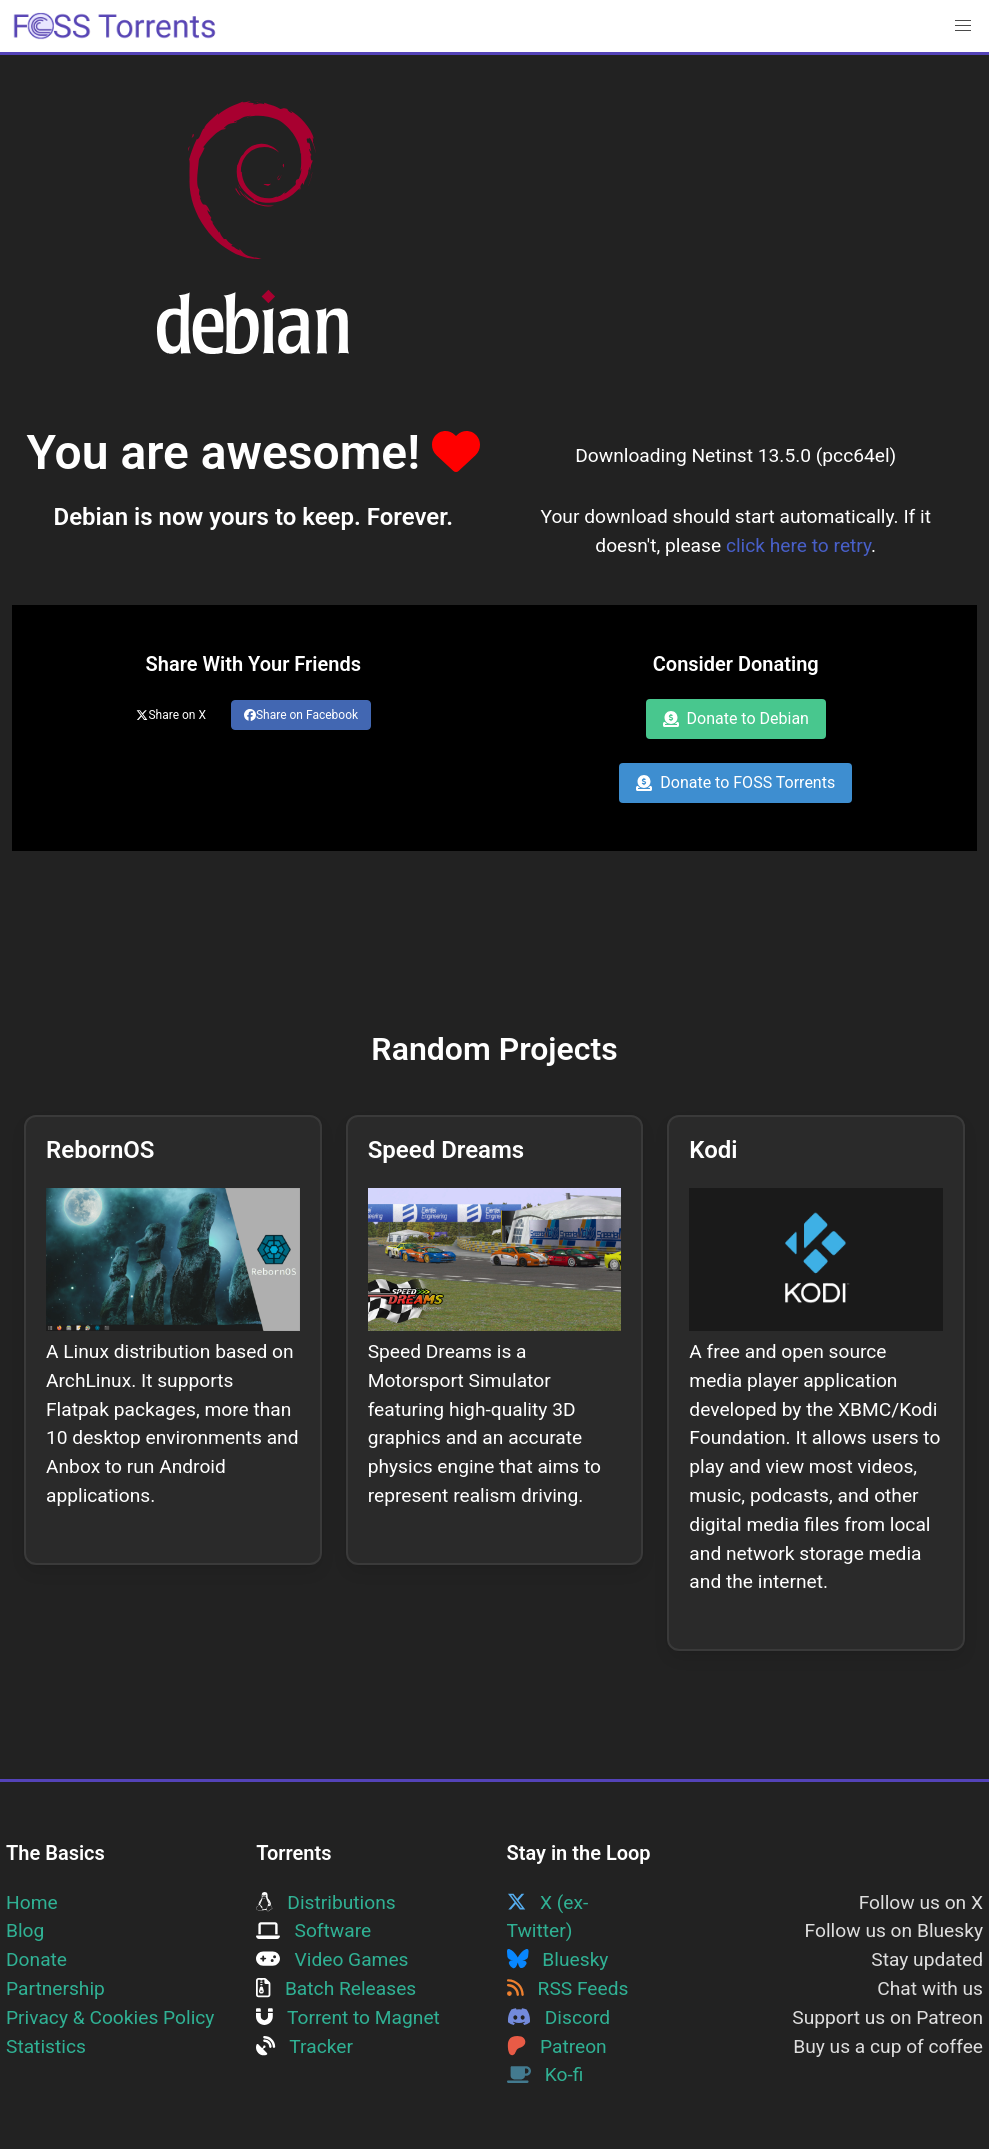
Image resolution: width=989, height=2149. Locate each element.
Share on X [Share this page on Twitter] (171, 715)
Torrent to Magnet (348, 2017)
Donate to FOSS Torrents (735, 782)
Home (32, 1902)
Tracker (304, 2046)
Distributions (325, 1902)
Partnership (55, 1988)
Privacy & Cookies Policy (110, 2017)
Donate (36, 1959)
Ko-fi (545, 2074)
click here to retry (798, 545)
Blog (25, 1930)
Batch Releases (336, 1988)
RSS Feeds (568, 1988)
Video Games (332, 1959)
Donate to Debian (736, 718)
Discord (559, 2017)
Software (313, 1930)
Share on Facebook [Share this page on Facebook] (301, 715)
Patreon (557, 2046)
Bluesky (558, 1959)
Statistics (46, 2046)
